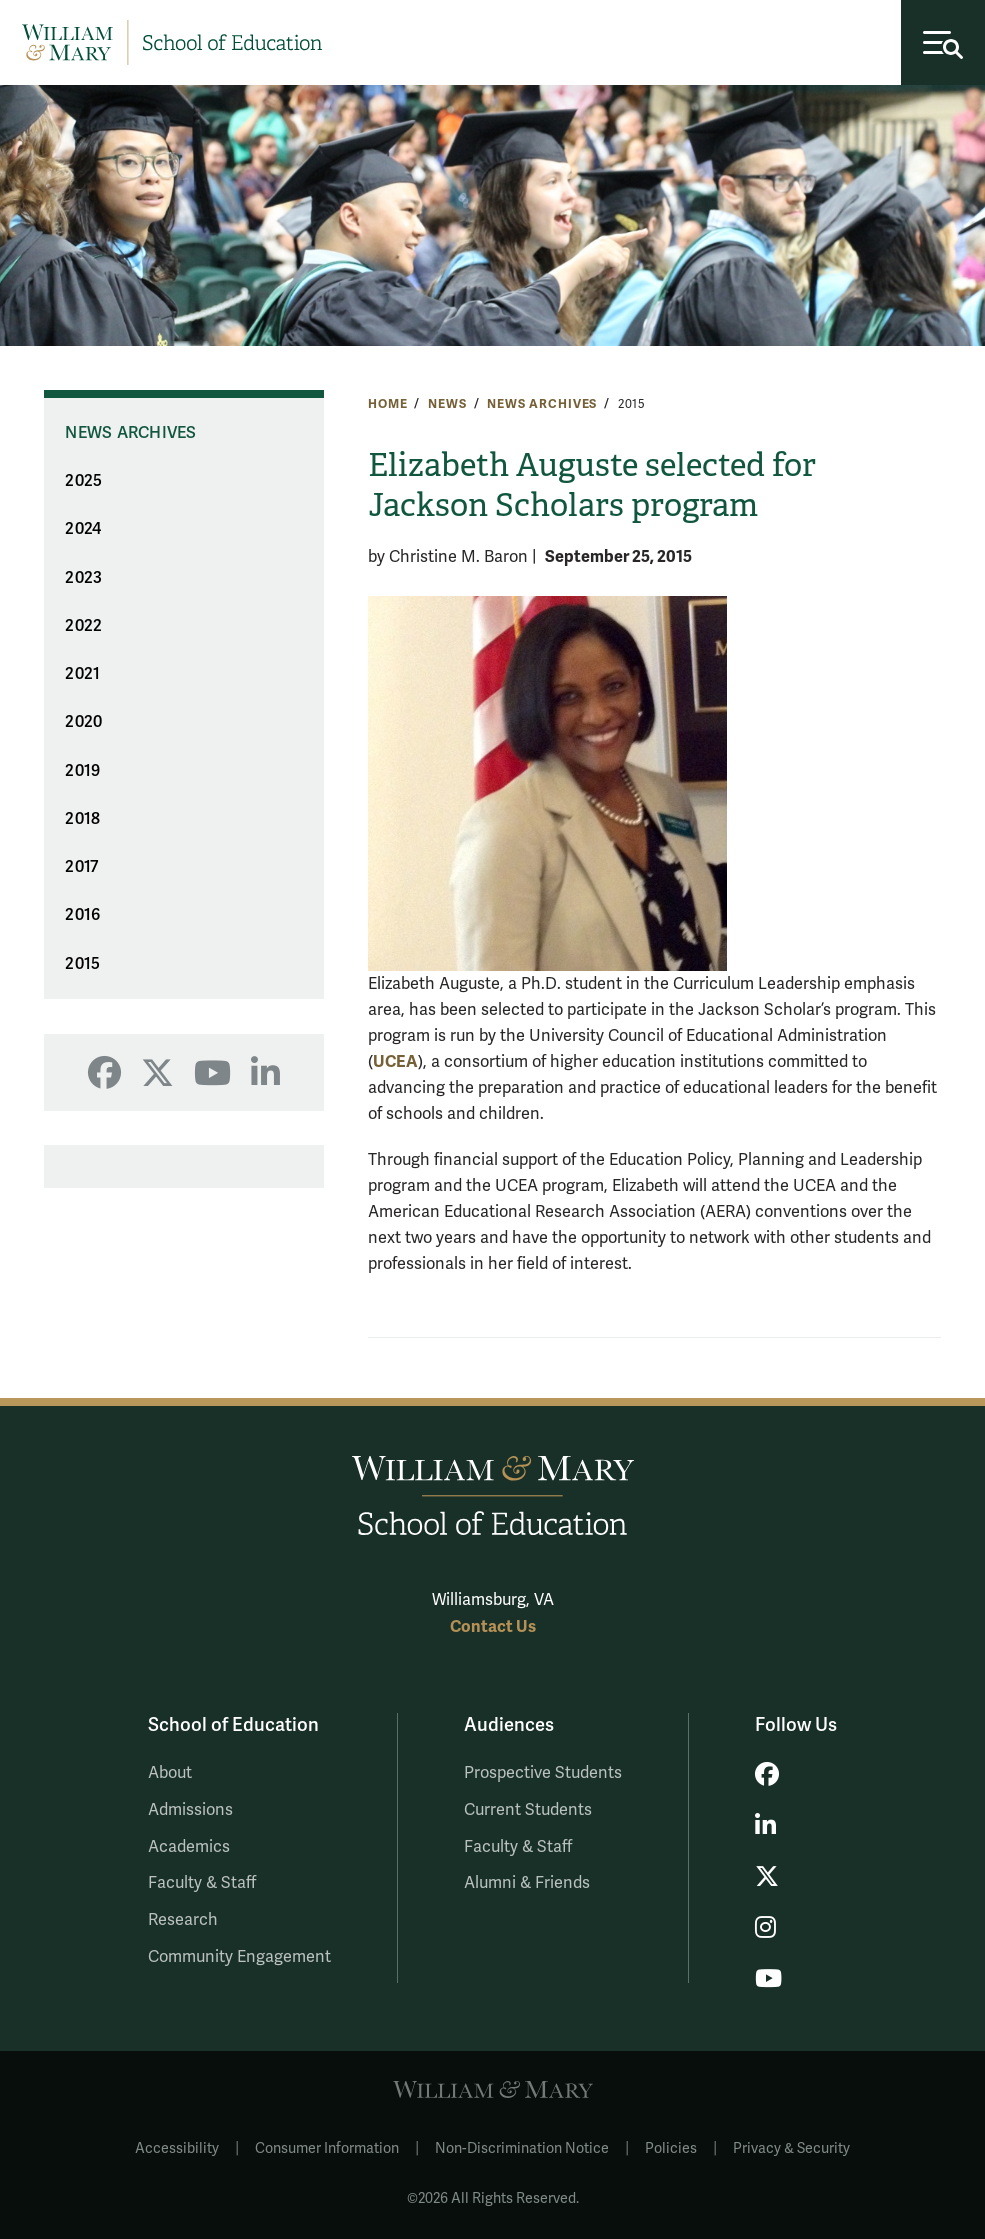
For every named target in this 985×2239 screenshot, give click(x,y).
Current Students (528, 1810)
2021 (82, 674)
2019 (82, 771)
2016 (82, 915)
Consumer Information (327, 2148)
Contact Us (493, 1626)
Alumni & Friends (527, 1883)
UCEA (395, 1061)
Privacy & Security (791, 2148)
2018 (82, 819)
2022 (83, 626)
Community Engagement (239, 1957)
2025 (83, 481)
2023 (83, 578)
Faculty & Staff (202, 1883)
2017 (81, 867)
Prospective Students (543, 1773)
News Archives (542, 404)
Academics (189, 1847)
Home (387, 404)
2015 (82, 964)
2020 (83, 722)
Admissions (190, 1810)
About (170, 1773)
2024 (83, 529)
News (447, 404)
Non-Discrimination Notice (522, 2148)
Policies (671, 2148)
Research (183, 1920)
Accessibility (177, 2148)
